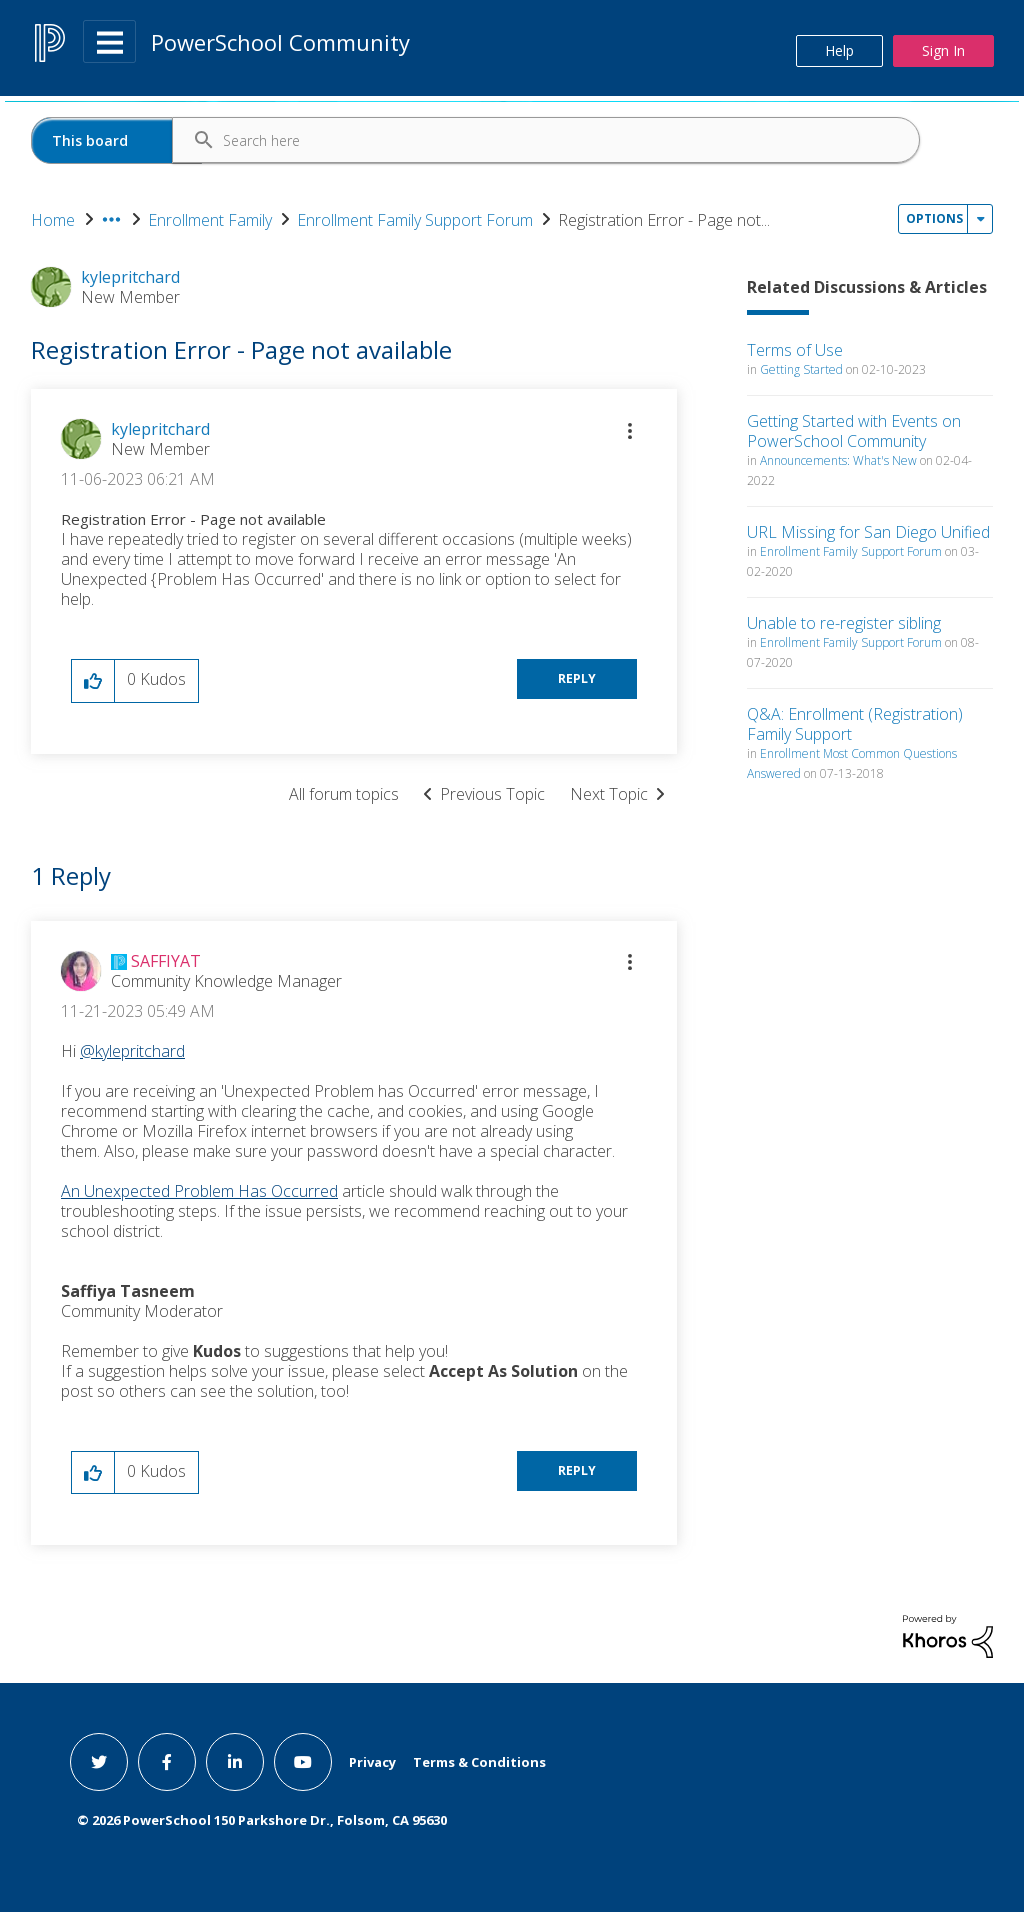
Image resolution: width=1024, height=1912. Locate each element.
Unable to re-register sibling (844, 623)
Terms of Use (795, 350)
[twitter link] (99, 1762)
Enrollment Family (210, 220)
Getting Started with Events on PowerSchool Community (854, 431)
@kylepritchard (132, 1051)
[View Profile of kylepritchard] (160, 429)
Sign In (943, 50)
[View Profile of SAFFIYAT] (166, 961)
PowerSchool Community (280, 42)
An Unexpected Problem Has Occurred (199, 1191)
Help (839, 50)
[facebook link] (167, 1762)
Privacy (372, 1762)
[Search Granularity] (116, 140)
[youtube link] (303, 1762)
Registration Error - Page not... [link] (664, 220)
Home (53, 220)
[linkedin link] (235, 1762)
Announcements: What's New (838, 460)
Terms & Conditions (479, 1762)
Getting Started (801, 369)
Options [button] (934, 218)
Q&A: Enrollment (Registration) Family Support (855, 724)
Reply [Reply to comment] (577, 1470)
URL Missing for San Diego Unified (868, 532)
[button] (630, 431)
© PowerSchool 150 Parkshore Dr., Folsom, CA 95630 (262, 1820)
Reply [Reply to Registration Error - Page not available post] (577, 678)
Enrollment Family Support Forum (415, 220)
